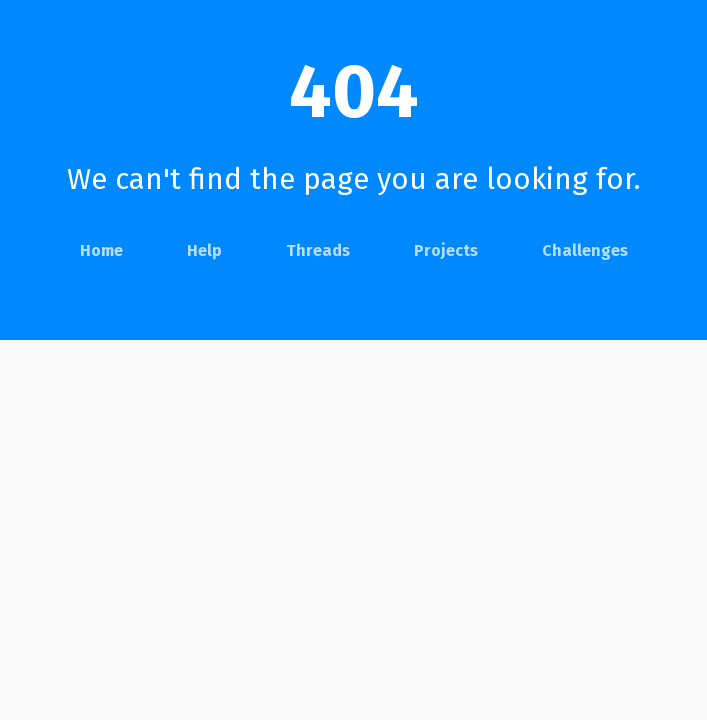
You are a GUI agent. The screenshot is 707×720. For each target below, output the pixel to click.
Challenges (585, 250)
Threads (318, 250)
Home (101, 250)
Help (204, 250)
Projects (446, 250)
